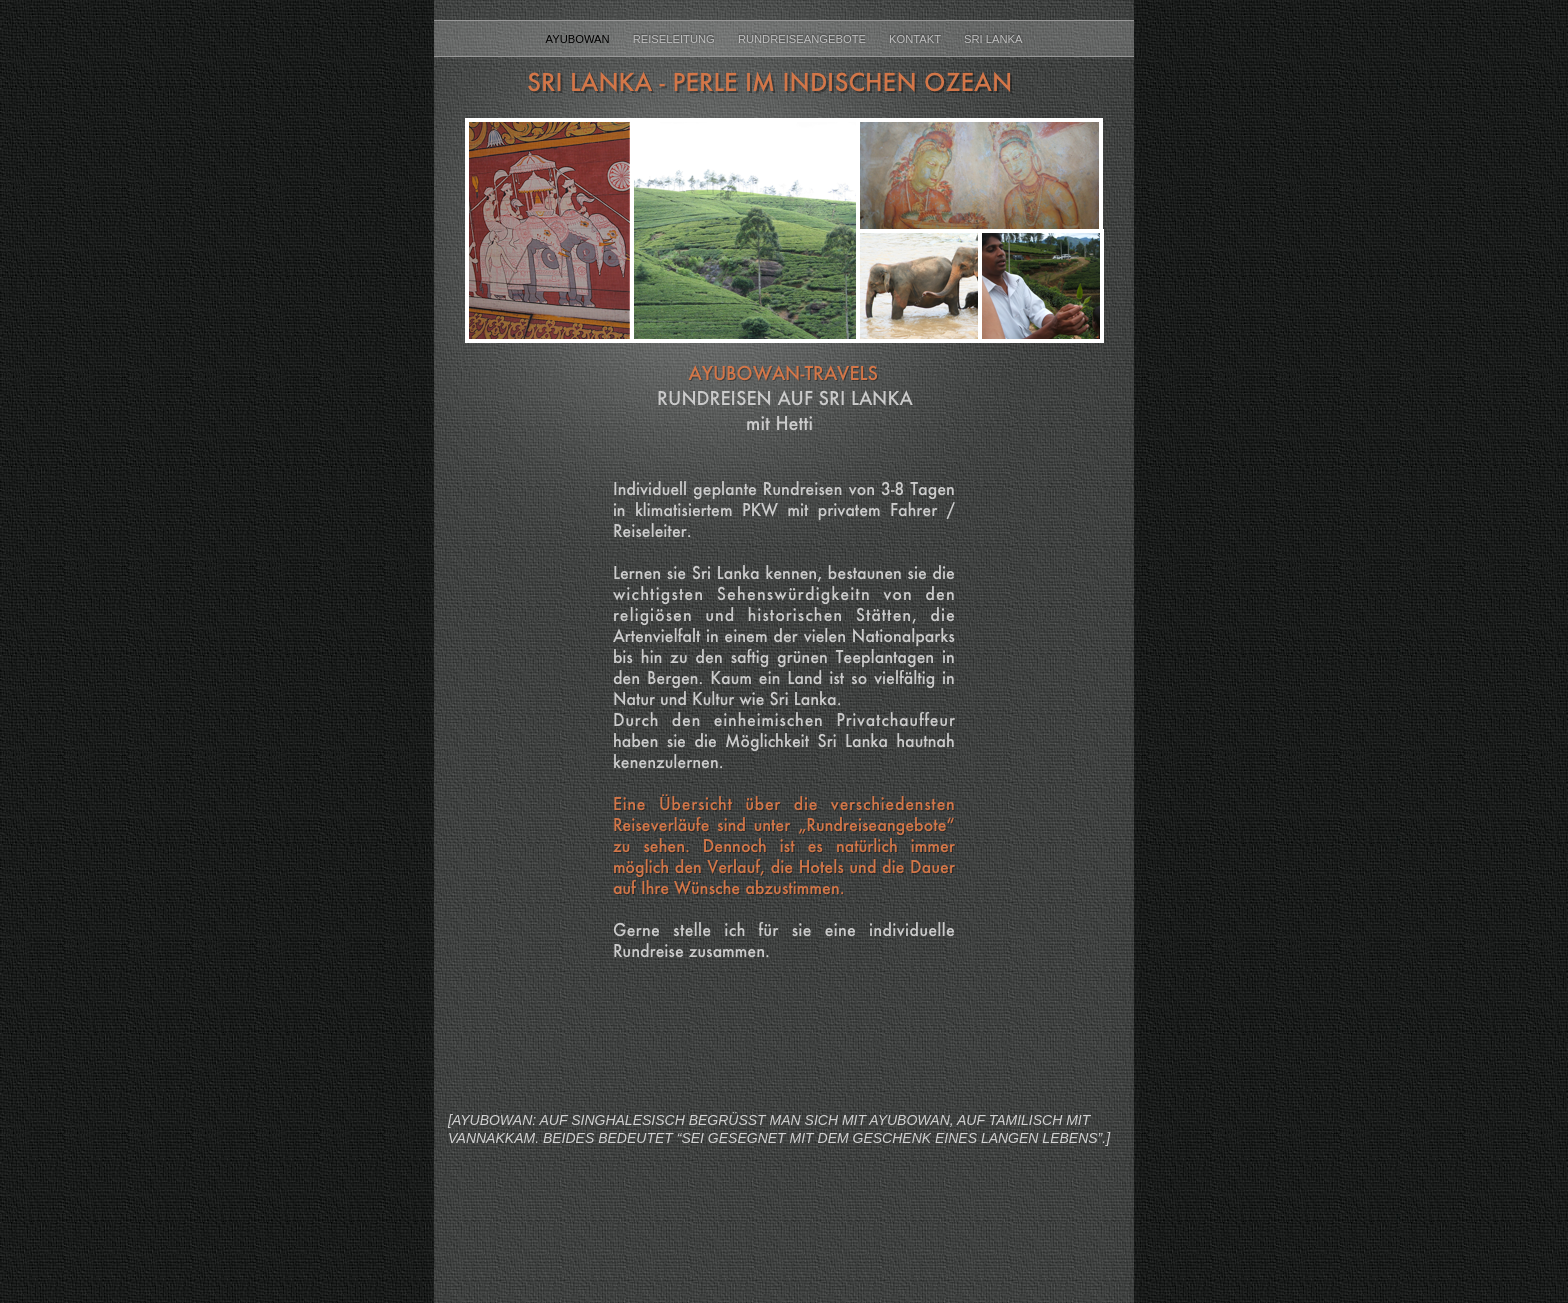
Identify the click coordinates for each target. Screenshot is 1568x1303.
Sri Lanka (993, 39)
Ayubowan (579, 39)
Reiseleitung (675, 39)
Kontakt (916, 39)
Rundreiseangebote (803, 39)
